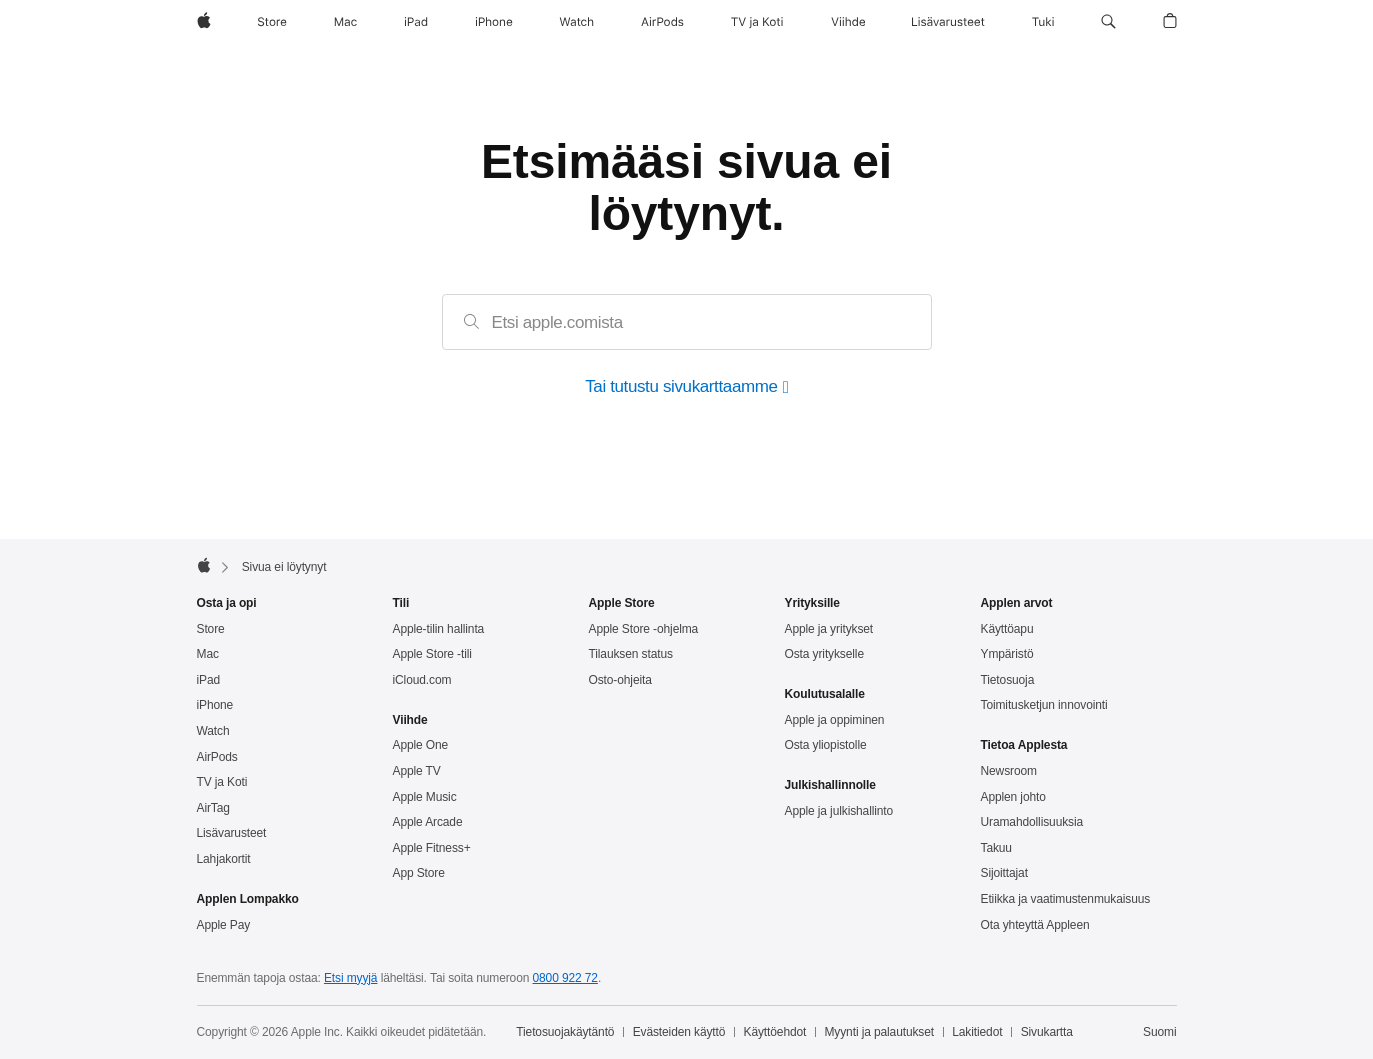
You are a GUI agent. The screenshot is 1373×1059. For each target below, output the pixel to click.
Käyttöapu (1007, 629)
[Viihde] (848, 22)
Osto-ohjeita (620, 680)
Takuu (996, 848)
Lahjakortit (224, 859)
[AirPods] (662, 22)
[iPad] (416, 22)
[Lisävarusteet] (948, 22)
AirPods (217, 757)
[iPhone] (494, 22)
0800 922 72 (564, 978)
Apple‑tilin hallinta (439, 629)
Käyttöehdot (775, 1032)
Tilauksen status (631, 654)
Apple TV (417, 771)
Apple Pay (224, 925)
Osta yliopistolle (826, 745)
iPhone (215, 705)
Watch (213, 731)
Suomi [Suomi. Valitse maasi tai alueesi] (1159, 1032)
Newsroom (1009, 771)
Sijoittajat (1004, 873)
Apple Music (425, 797)
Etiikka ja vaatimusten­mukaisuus (1066, 899)
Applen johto (1013, 797)
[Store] (272, 22)
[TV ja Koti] (757, 22)
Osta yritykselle (824, 654)
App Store (419, 873)
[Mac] (345, 22)
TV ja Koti (222, 782)
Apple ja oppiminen (835, 720)
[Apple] (204, 22)
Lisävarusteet (232, 833)
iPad (209, 680)
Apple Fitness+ (432, 848)
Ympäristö (1007, 654)
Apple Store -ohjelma (644, 629)
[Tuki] (1043, 22)
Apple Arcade (428, 822)
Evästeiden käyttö (679, 1032)
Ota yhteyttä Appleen (1035, 925)
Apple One (421, 745)
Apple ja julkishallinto (839, 811)
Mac (208, 654)
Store (211, 629)
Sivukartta (1047, 1032)
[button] (1108, 22)
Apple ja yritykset (829, 629)
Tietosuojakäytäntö (565, 1032)
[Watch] (576, 22)
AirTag (213, 808)
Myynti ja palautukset (879, 1032)
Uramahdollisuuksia (1032, 822)
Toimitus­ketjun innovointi (1044, 705)
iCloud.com (422, 680)
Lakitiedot (977, 1032)
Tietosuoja (1008, 680)
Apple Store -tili (432, 654)
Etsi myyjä (350, 978)
